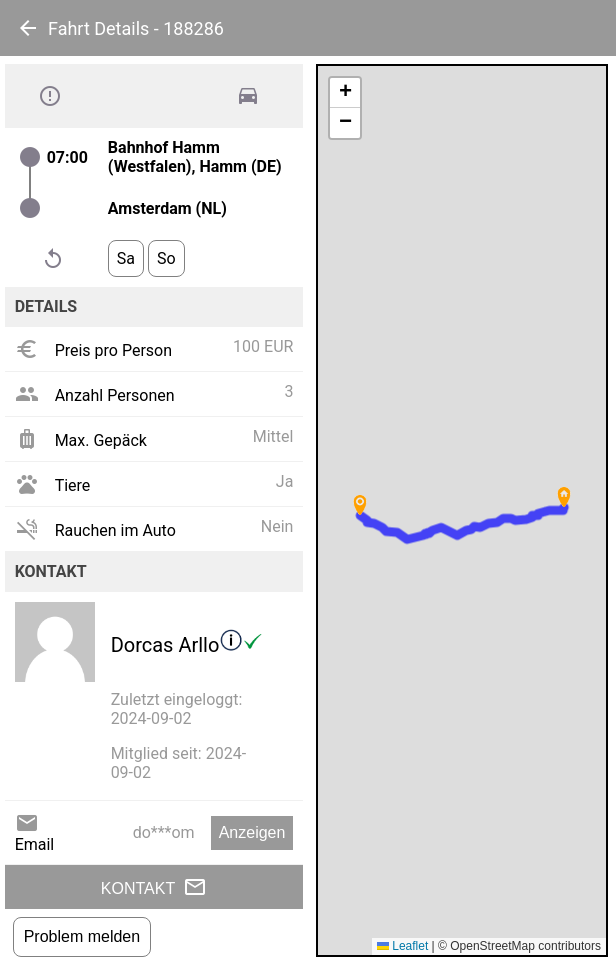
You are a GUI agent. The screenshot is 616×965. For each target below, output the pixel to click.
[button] (564, 497)
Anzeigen (252, 832)
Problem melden (82, 936)
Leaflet (402, 946)
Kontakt (154, 887)
